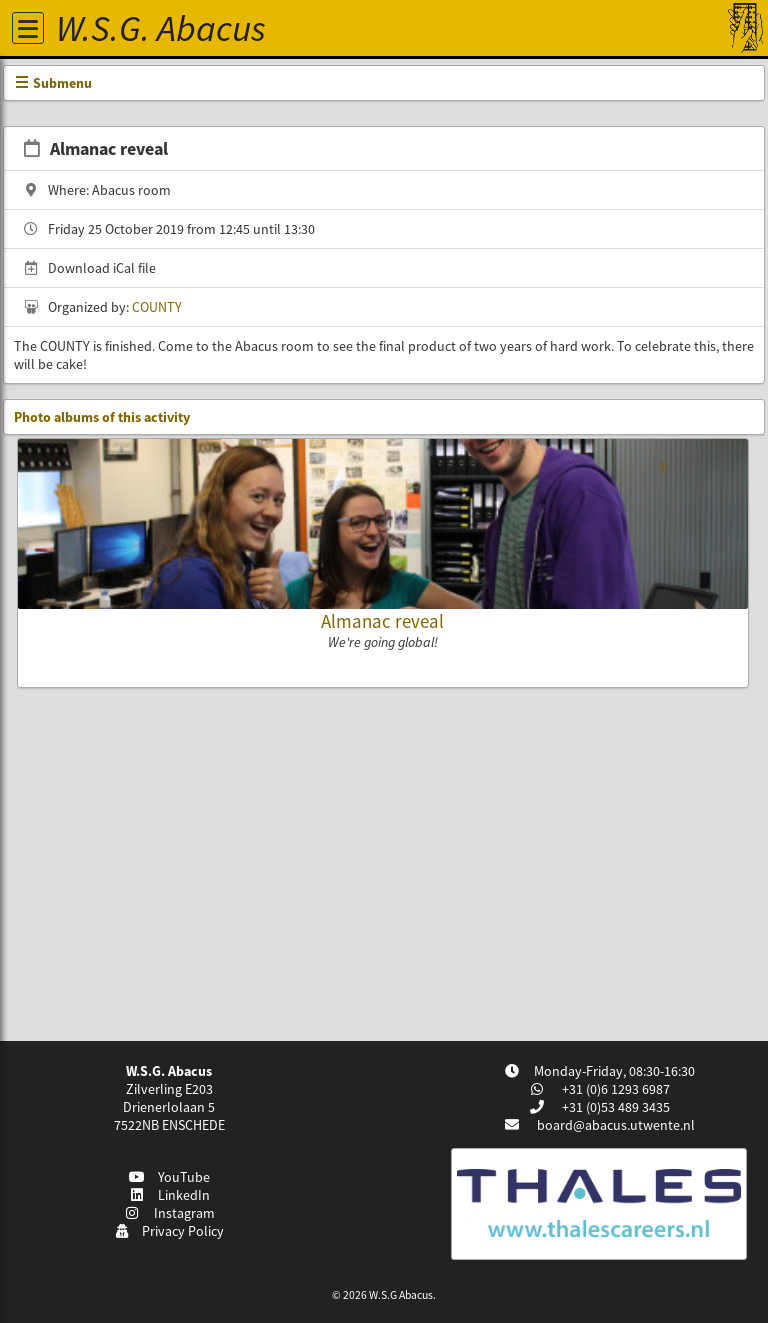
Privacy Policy (169, 1231)
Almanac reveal (382, 621)
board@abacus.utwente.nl (616, 1125)
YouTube (169, 1177)
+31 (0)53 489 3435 (614, 1107)
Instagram (169, 1213)
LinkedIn (169, 1195)
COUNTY (157, 307)
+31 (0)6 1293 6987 (614, 1089)
